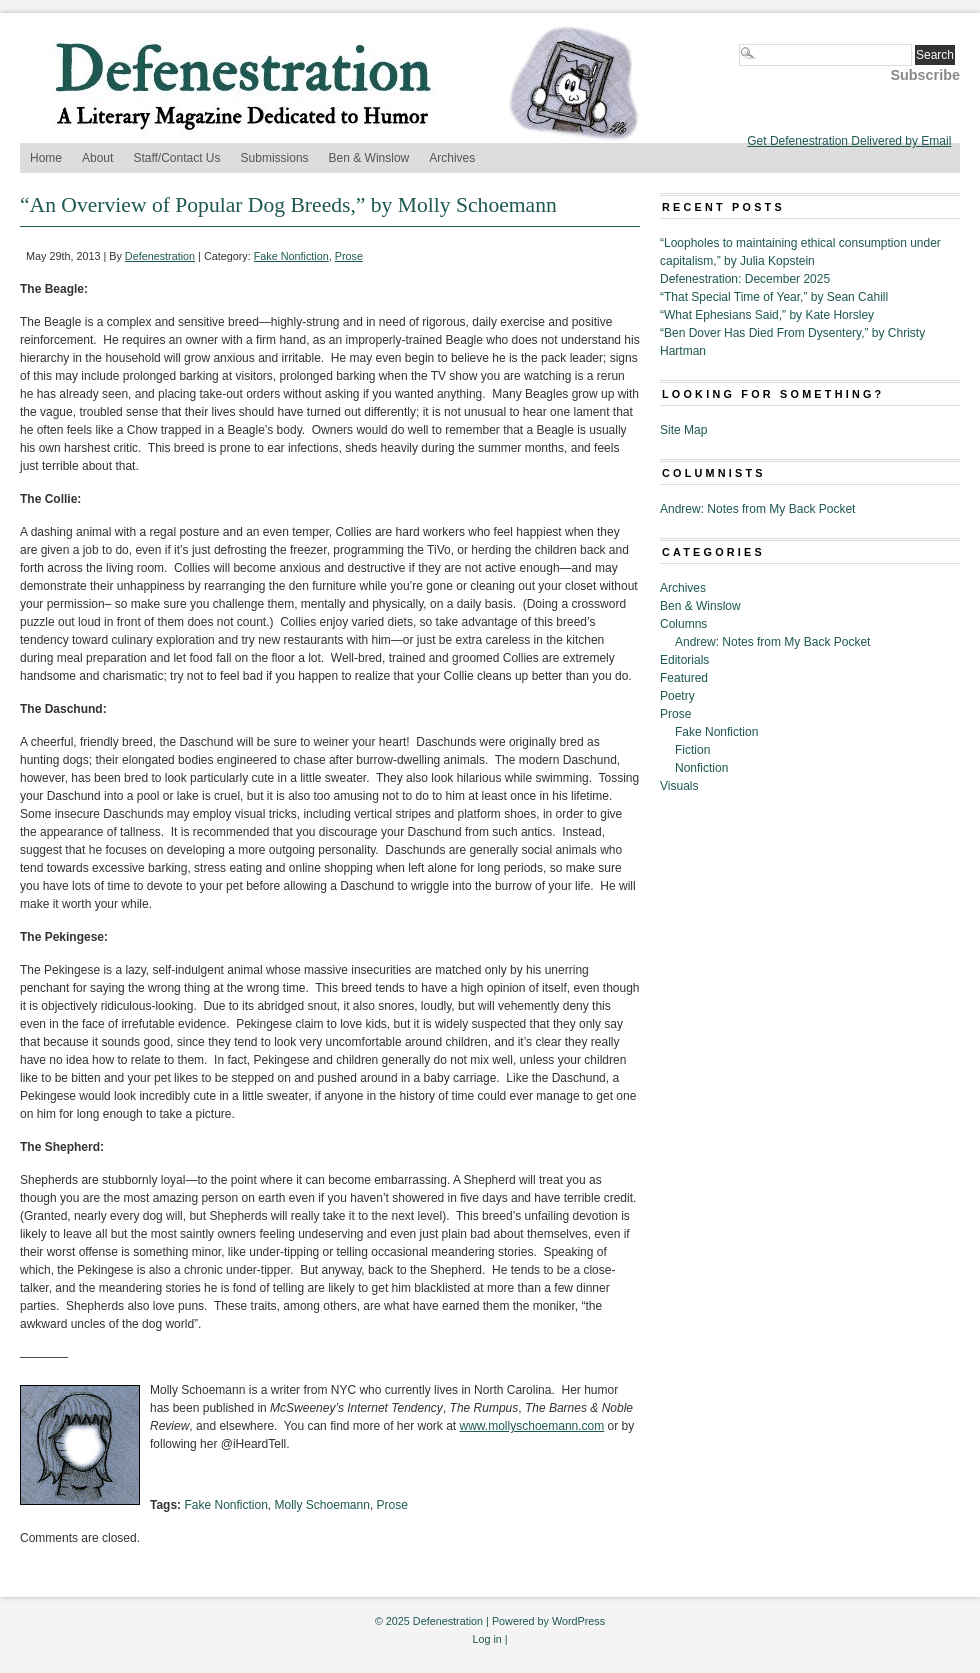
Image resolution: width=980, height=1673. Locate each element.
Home (46, 158)
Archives (452, 158)
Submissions (275, 158)
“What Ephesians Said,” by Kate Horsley (767, 315)
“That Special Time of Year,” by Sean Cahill (774, 297)
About (97, 158)
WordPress (578, 1621)
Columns (683, 624)
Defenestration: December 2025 (745, 279)
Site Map (683, 430)
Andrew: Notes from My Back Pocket (757, 509)
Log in (486, 1639)
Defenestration (160, 256)
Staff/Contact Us (176, 158)
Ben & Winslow (369, 158)
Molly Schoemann (322, 1505)
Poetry (677, 696)
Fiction (692, 750)
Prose (349, 256)
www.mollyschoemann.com (532, 1426)
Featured (684, 678)
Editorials (684, 660)
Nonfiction (701, 768)
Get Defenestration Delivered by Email (849, 141)
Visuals (679, 786)
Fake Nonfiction (291, 256)
